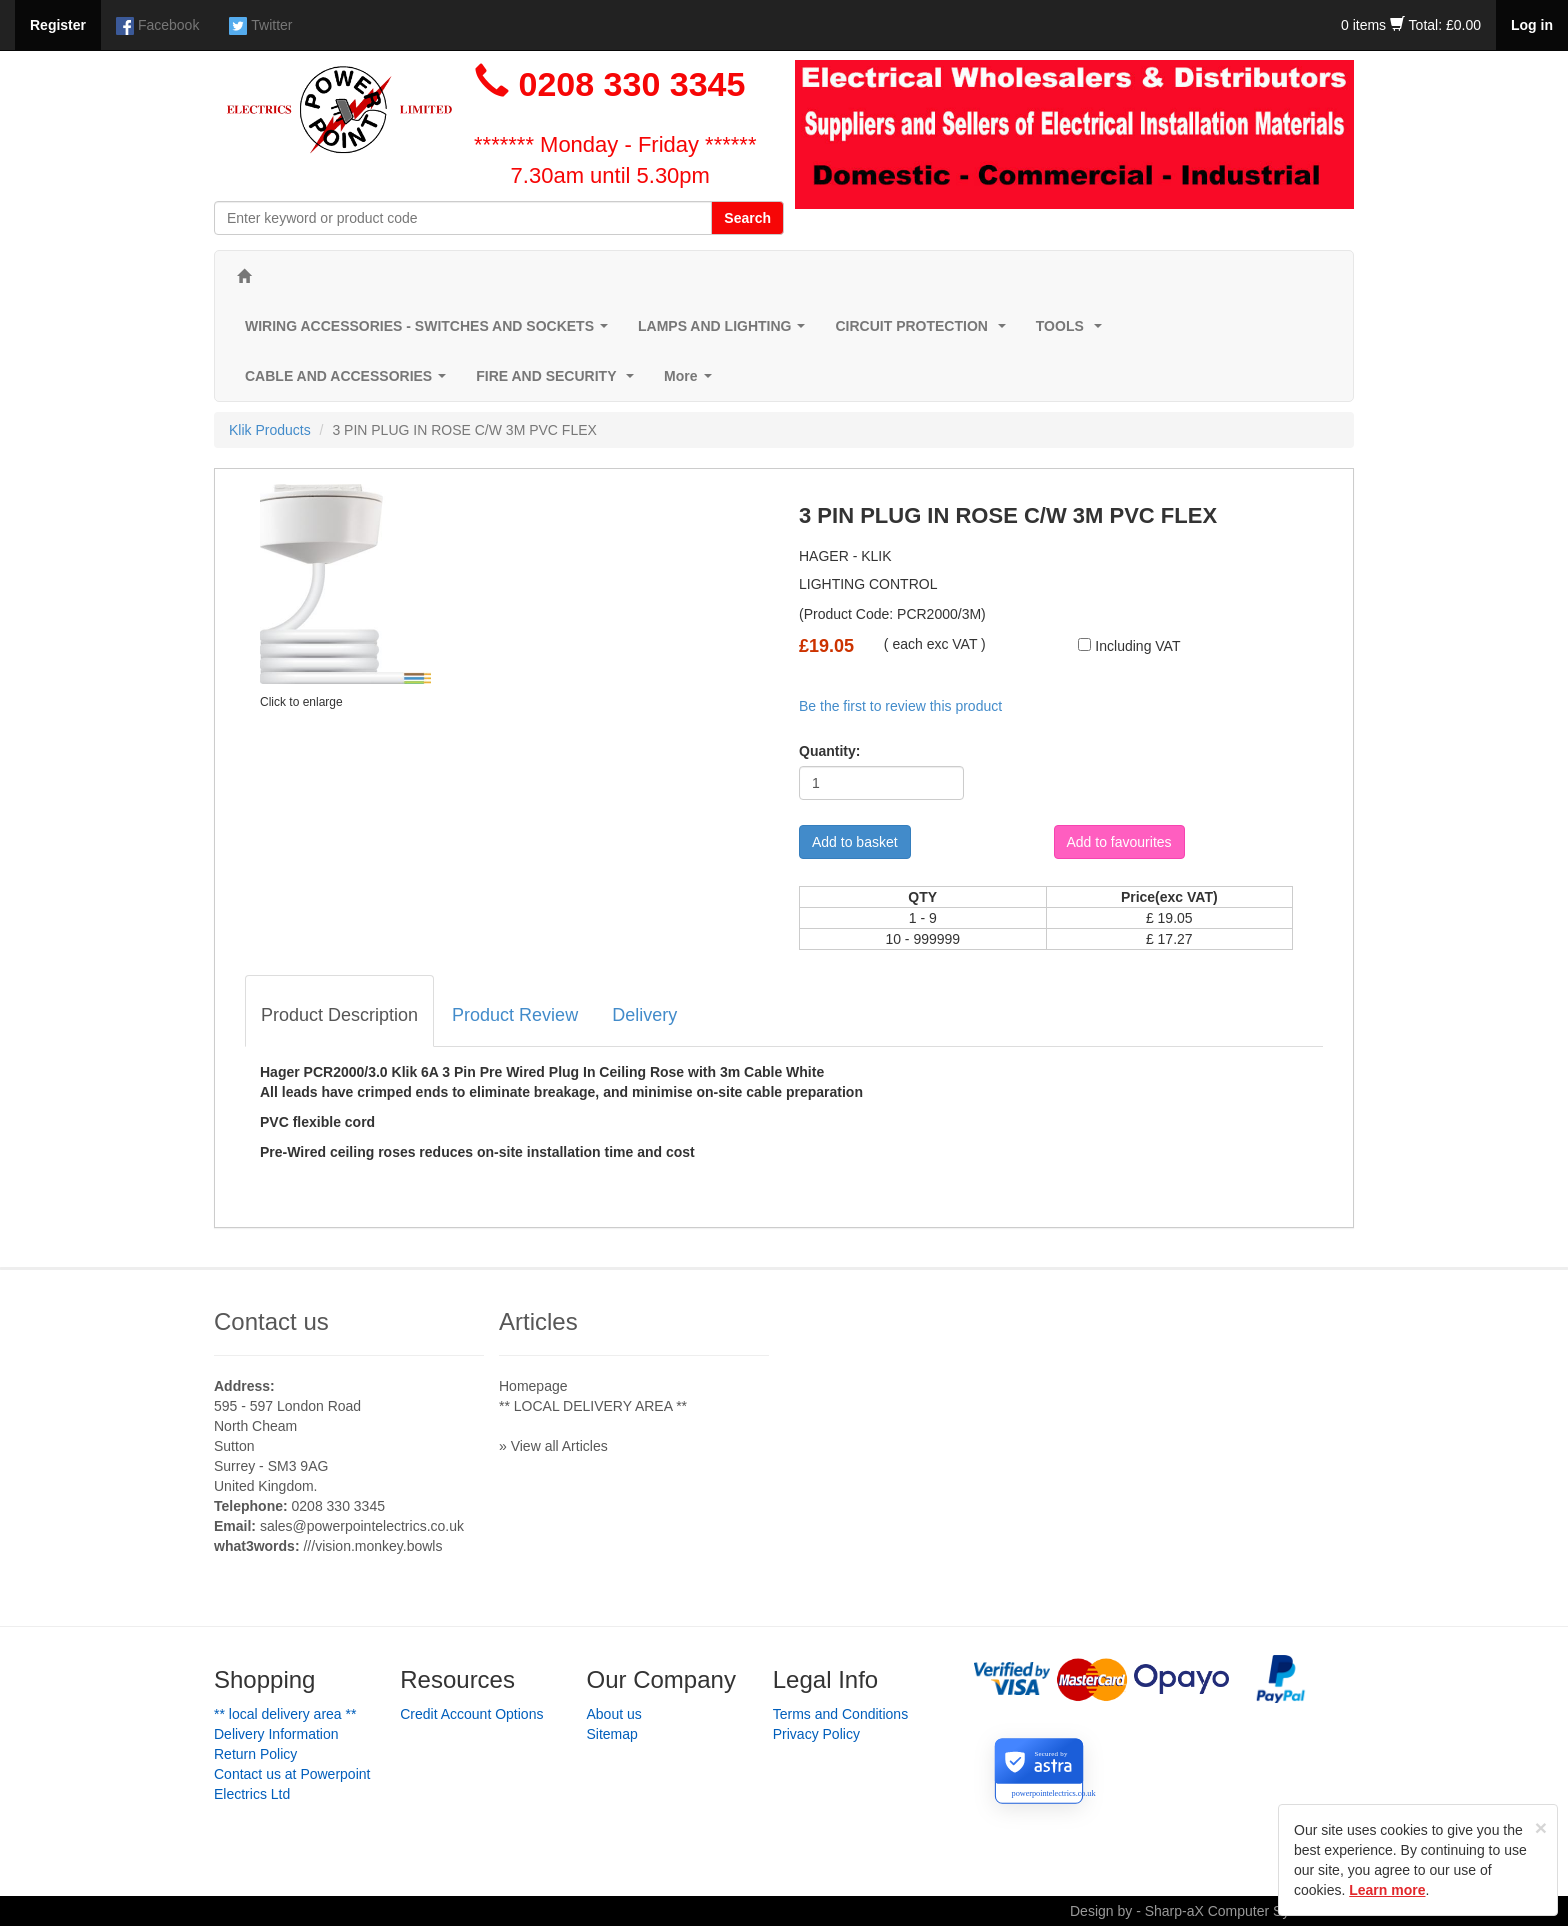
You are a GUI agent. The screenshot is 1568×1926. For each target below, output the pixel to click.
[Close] (1541, 1827)
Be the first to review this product (900, 706)
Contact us (271, 1321)
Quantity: (829, 751)
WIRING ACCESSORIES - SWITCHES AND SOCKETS (430, 331)
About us (614, 1714)
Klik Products (270, 430)
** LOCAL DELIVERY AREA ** (593, 1406)
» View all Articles (553, 1446)
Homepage (533, 1386)
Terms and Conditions (840, 1714)
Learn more (1387, 1890)
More (691, 381)
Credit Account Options (471, 1714)
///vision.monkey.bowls (372, 1546)
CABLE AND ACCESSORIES (349, 381)
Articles (538, 1321)
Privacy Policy (816, 1734)
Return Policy (255, 1754)
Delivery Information (276, 1734)
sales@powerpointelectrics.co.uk (362, 1526)
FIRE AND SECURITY (559, 381)
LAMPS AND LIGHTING (725, 331)
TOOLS (1073, 331)
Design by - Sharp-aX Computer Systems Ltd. (1212, 1911)
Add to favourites (1119, 842)
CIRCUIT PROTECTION (924, 331)
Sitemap (612, 1734)
